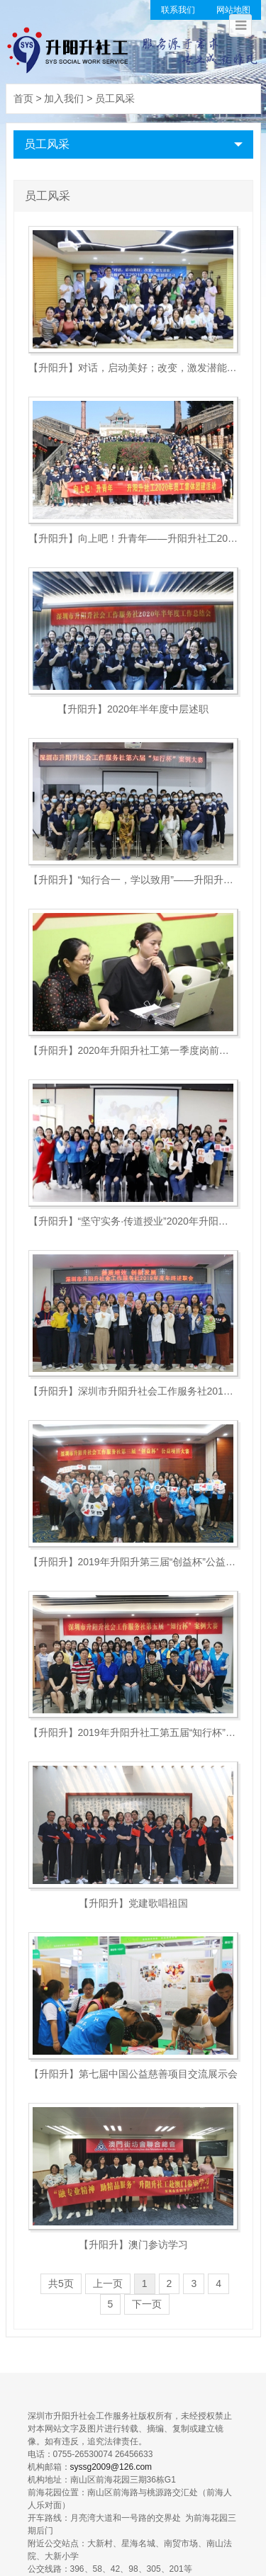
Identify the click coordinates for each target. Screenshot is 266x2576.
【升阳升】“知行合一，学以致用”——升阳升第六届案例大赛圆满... (133, 879)
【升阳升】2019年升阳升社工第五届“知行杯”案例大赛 (133, 1732)
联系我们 (178, 10)
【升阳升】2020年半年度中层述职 (133, 709)
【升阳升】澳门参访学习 (133, 2244)
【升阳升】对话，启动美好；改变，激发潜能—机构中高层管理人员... (133, 367)
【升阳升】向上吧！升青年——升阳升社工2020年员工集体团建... (133, 538)
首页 (23, 98)
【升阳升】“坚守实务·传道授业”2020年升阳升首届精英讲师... (133, 1221)
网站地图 (233, 10)
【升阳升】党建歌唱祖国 (133, 1903)
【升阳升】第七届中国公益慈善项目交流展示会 (133, 2073)
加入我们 (64, 98)
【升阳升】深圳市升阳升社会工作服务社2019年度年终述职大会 (133, 1391)
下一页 (147, 2304)
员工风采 (115, 98)
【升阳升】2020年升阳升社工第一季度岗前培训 (133, 1050)
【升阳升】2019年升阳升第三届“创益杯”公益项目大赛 (133, 1561)
